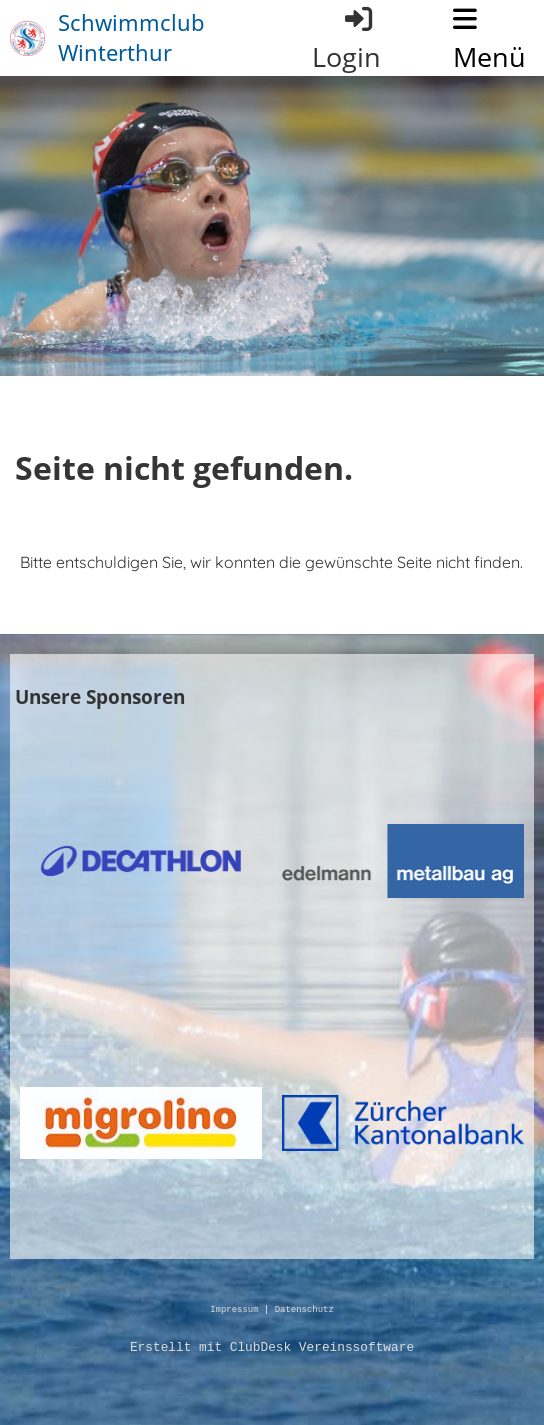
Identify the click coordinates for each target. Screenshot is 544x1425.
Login (346, 38)
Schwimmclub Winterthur (131, 37)
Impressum (234, 1310)
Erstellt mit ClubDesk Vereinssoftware (272, 1348)
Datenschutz (304, 1310)
